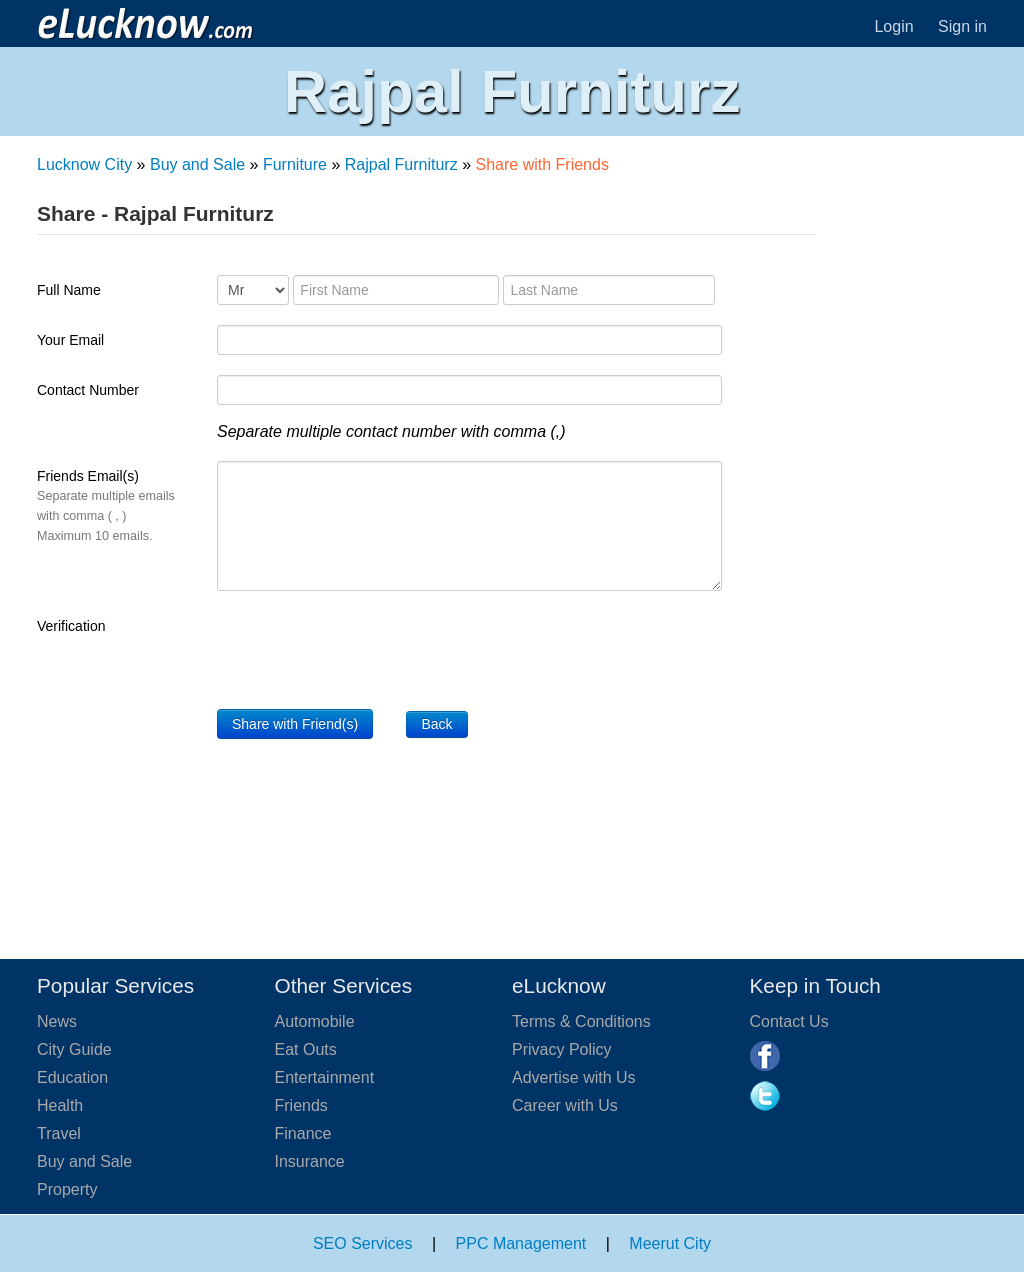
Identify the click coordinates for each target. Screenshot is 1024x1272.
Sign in (962, 26)
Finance (303, 1133)
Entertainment (325, 1077)
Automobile (315, 1021)
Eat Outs (306, 1049)
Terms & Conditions (581, 1021)
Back (436, 724)
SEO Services (363, 1243)
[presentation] (369, 650)
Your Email (70, 340)
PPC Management (521, 1243)
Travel (59, 1133)
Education (72, 1077)
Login (893, 26)
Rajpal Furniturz (401, 164)
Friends (301, 1105)
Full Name (69, 290)
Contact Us (789, 1021)
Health (60, 1105)
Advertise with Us (574, 1077)
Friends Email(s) (106, 505)
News (57, 1021)
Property (67, 1189)
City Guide (74, 1049)
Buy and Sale (197, 164)
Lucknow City (84, 164)
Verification (71, 626)
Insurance (310, 1161)
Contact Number (88, 390)
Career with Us (565, 1105)
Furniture (295, 164)
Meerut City (670, 1243)
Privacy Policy (562, 1049)
